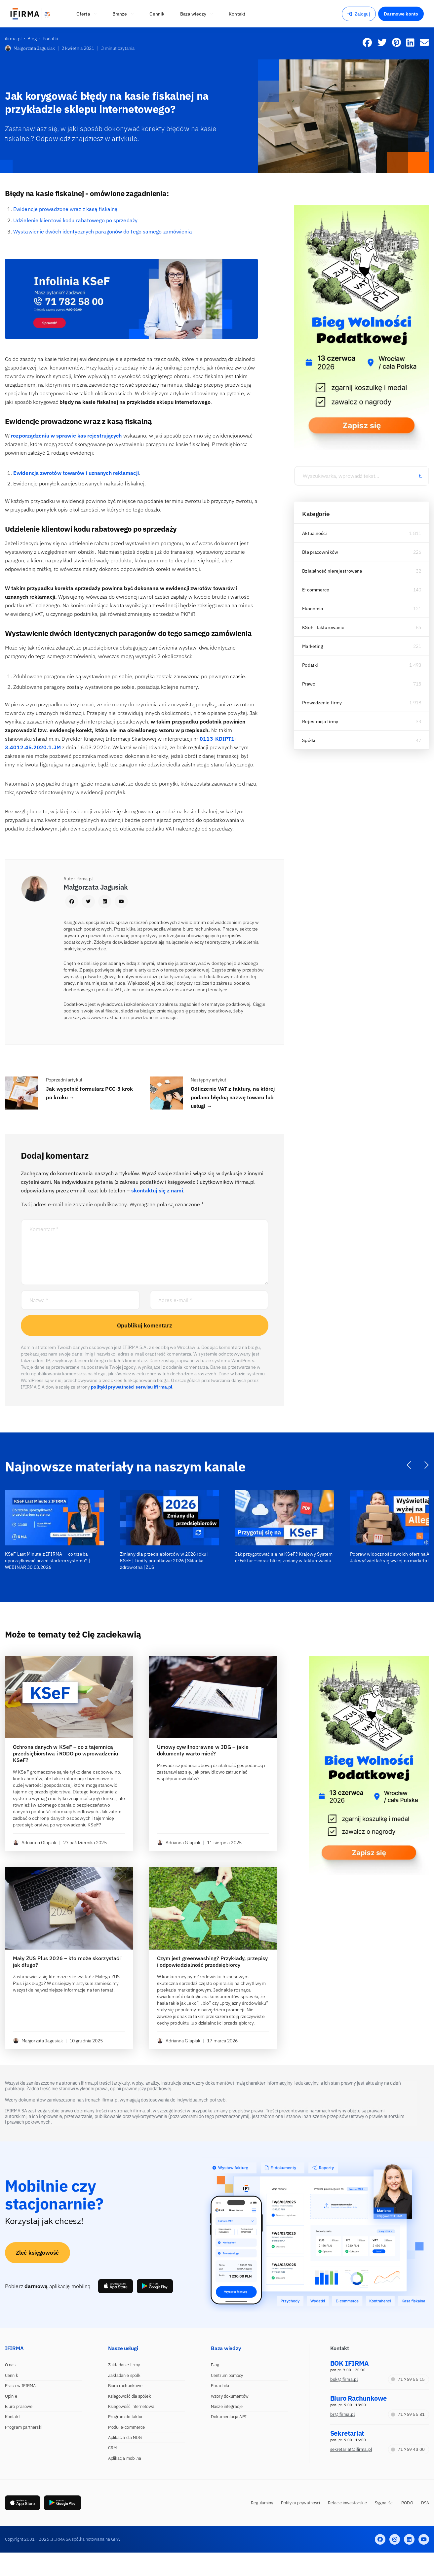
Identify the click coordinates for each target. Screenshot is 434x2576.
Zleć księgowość (37, 2252)
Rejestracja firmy (320, 721)
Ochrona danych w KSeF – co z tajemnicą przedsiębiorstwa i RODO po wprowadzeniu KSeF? (65, 1753)
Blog (215, 2365)
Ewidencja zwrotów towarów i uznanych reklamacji (76, 473)
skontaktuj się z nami (157, 1190)
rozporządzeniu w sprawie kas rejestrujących (67, 435)
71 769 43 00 (408, 2449)
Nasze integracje (227, 2406)
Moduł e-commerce (126, 2427)
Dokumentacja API (229, 2416)
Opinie (11, 2396)
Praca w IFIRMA (20, 2385)
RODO (407, 2503)
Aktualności (314, 533)
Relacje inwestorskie (347, 2503)
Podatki (310, 665)
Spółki (308, 740)
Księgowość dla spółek (129, 2396)
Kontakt (12, 2416)
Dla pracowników (320, 552)
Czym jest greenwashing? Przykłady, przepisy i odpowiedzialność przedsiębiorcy (212, 1961)
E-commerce (315, 590)
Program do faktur (125, 2416)
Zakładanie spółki (125, 2375)
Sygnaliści (384, 2503)
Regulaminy (262, 2503)
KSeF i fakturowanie (323, 627)
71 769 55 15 (408, 2379)
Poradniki (220, 2385)
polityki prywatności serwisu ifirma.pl (131, 1387)
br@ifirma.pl (342, 2414)
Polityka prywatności (300, 2503)
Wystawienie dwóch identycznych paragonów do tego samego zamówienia (102, 231)
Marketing (312, 646)
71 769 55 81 (408, 2414)
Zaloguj (358, 14)
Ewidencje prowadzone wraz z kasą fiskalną (65, 209)
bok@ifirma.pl (344, 2379)
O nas (10, 2365)
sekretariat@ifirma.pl (351, 2449)
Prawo (308, 684)
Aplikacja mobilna (124, 2458)
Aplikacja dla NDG (125, 2437)
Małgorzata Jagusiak (30, 48)
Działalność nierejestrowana (332, 571)
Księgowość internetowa (131, 2406)
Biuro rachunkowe (125, 2385)
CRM (112, 2448)
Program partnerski (23, 2427)
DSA (425, 2503)
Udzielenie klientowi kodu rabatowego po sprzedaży (75, 220)
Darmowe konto (401, 14)
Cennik (11, 2375)
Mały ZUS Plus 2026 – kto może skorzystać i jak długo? (67, 1961)
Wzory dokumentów (230, 2396)
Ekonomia (312, 609)
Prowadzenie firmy (322, 703)
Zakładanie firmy (124, 2365)
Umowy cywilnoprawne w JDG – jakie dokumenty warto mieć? (203, 1750)
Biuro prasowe (18, 2406)
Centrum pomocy (227, 2375)
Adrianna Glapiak (35, 1843)
